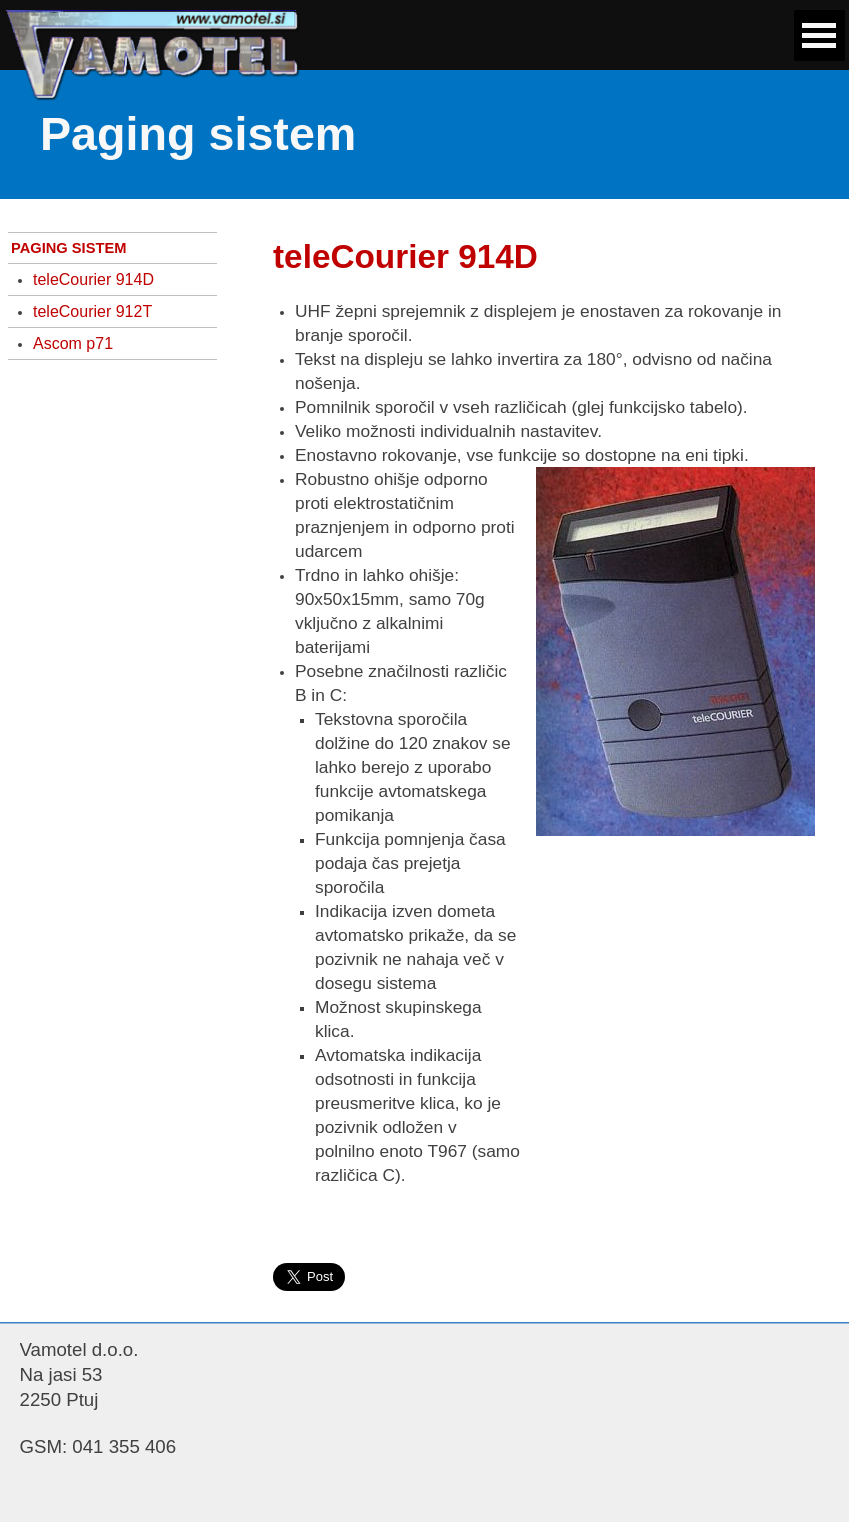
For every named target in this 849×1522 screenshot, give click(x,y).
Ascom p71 (73, 343)
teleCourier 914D (93, 279)
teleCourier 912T (92, 311)
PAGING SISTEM (68, 248)
